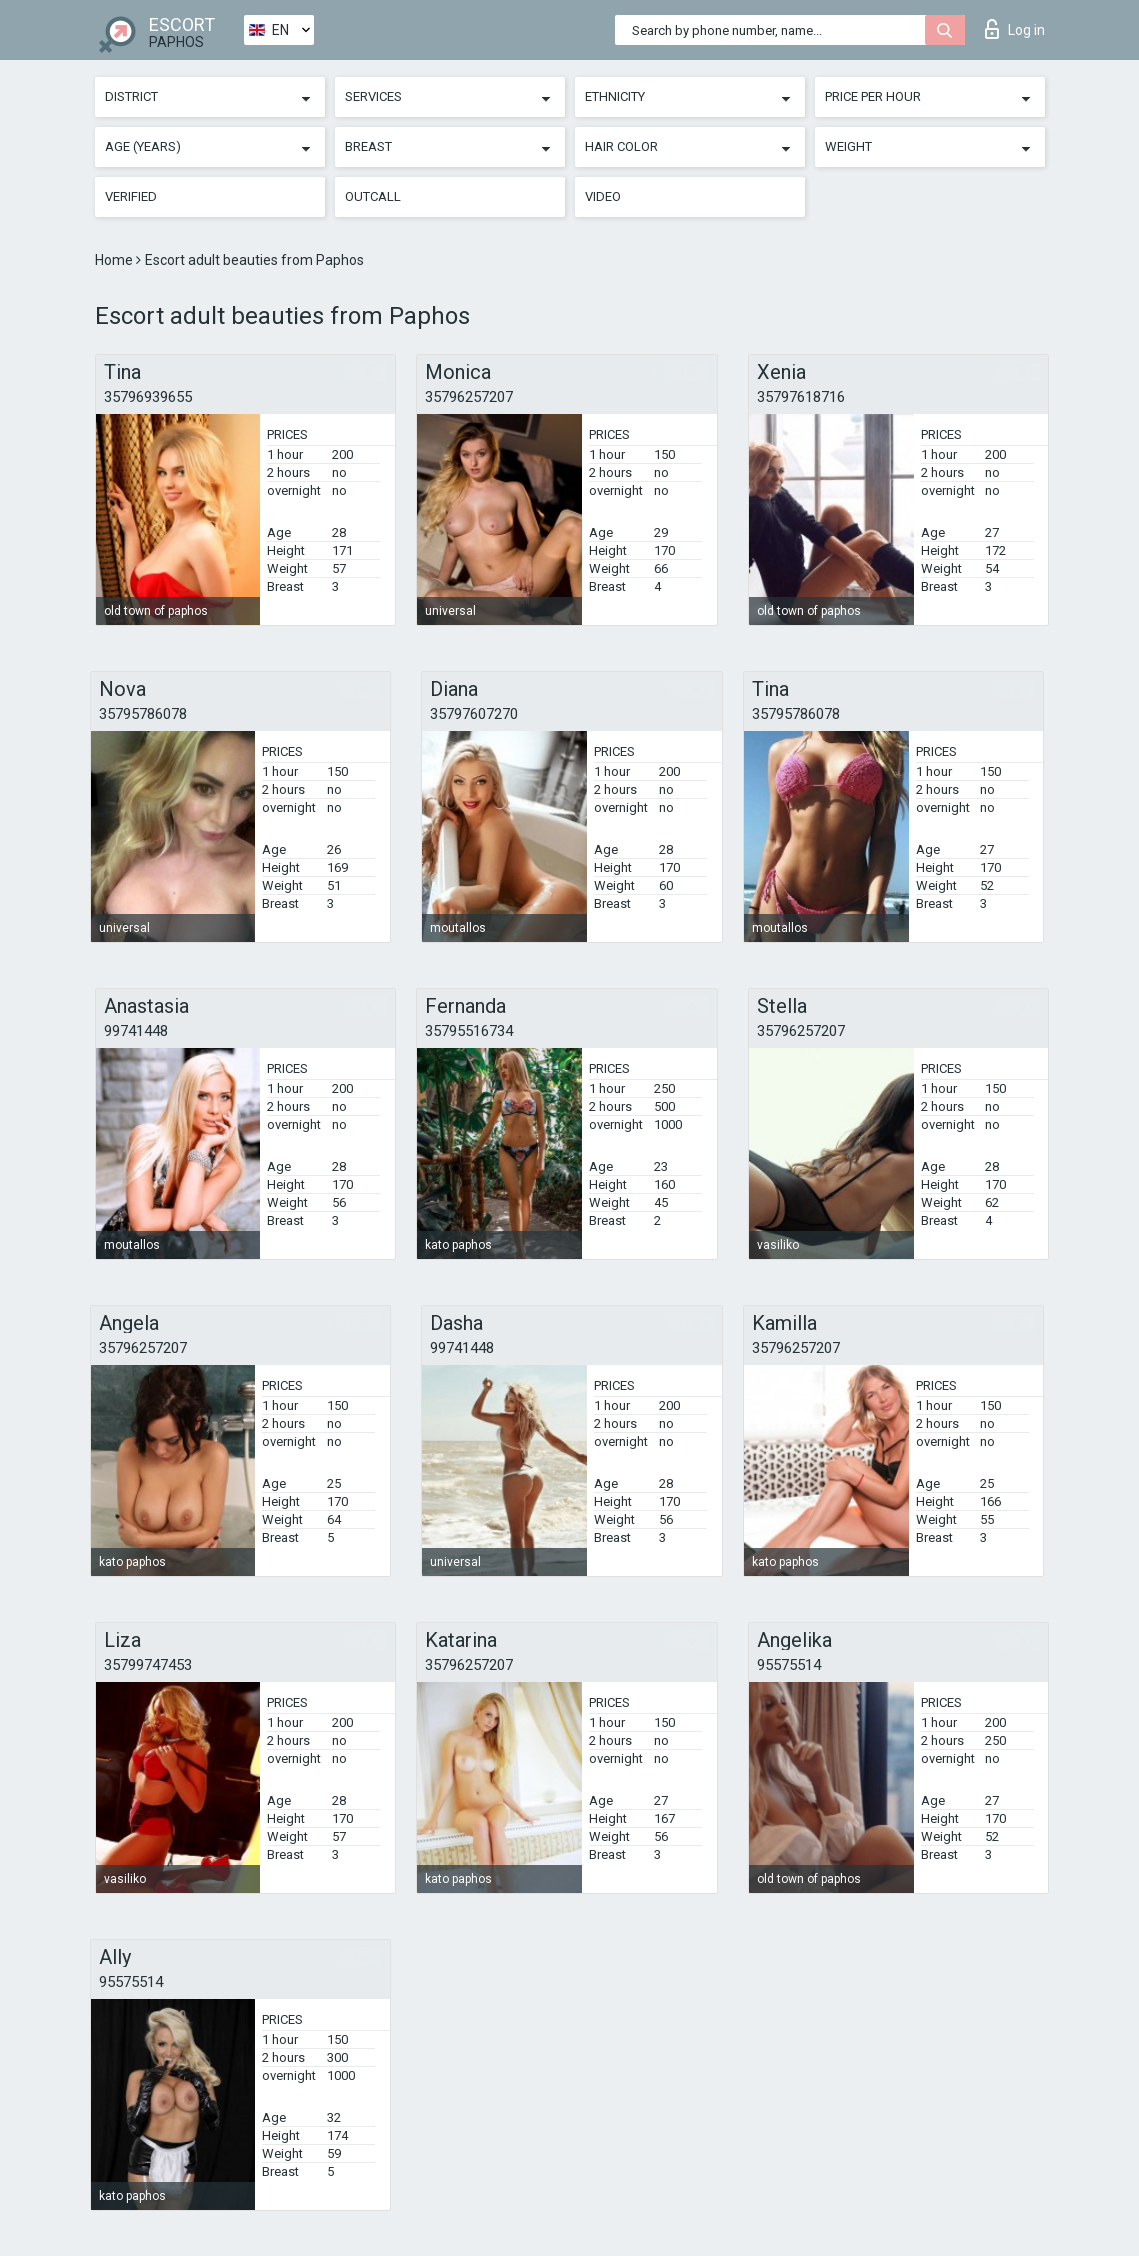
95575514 (789, 1665)
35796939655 (148, 397)
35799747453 (148, 1665)
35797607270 (474, 714)
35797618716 (801, 397)
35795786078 (143, 714)
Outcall (373, 196)
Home (115, 260)
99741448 (136, 1031)
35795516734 (469, 1031)
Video (603, 196)
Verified (131, 196)
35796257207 (469, 397)
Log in (1015, 29)
